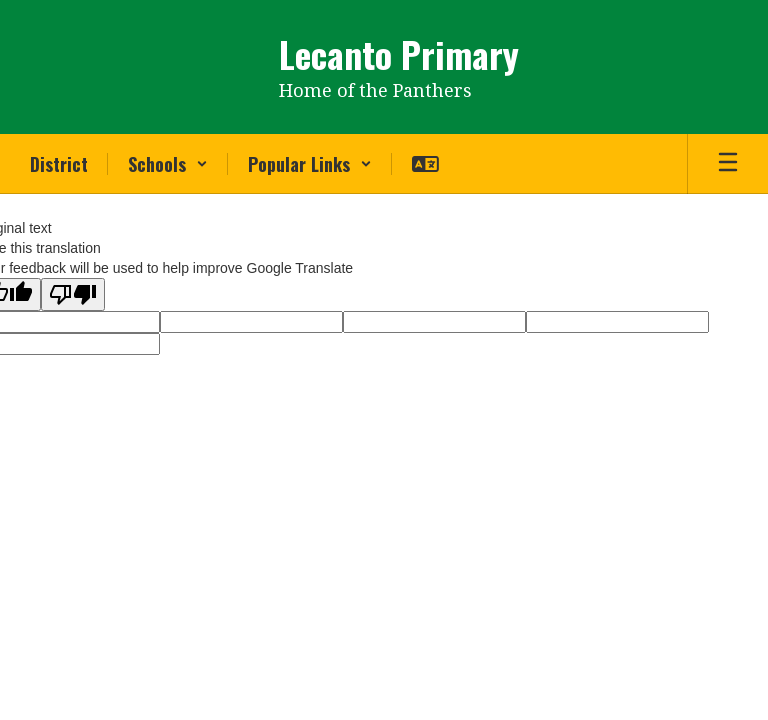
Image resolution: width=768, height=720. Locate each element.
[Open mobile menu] (728, 164)
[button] (168, 164)
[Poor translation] (73, 294)
